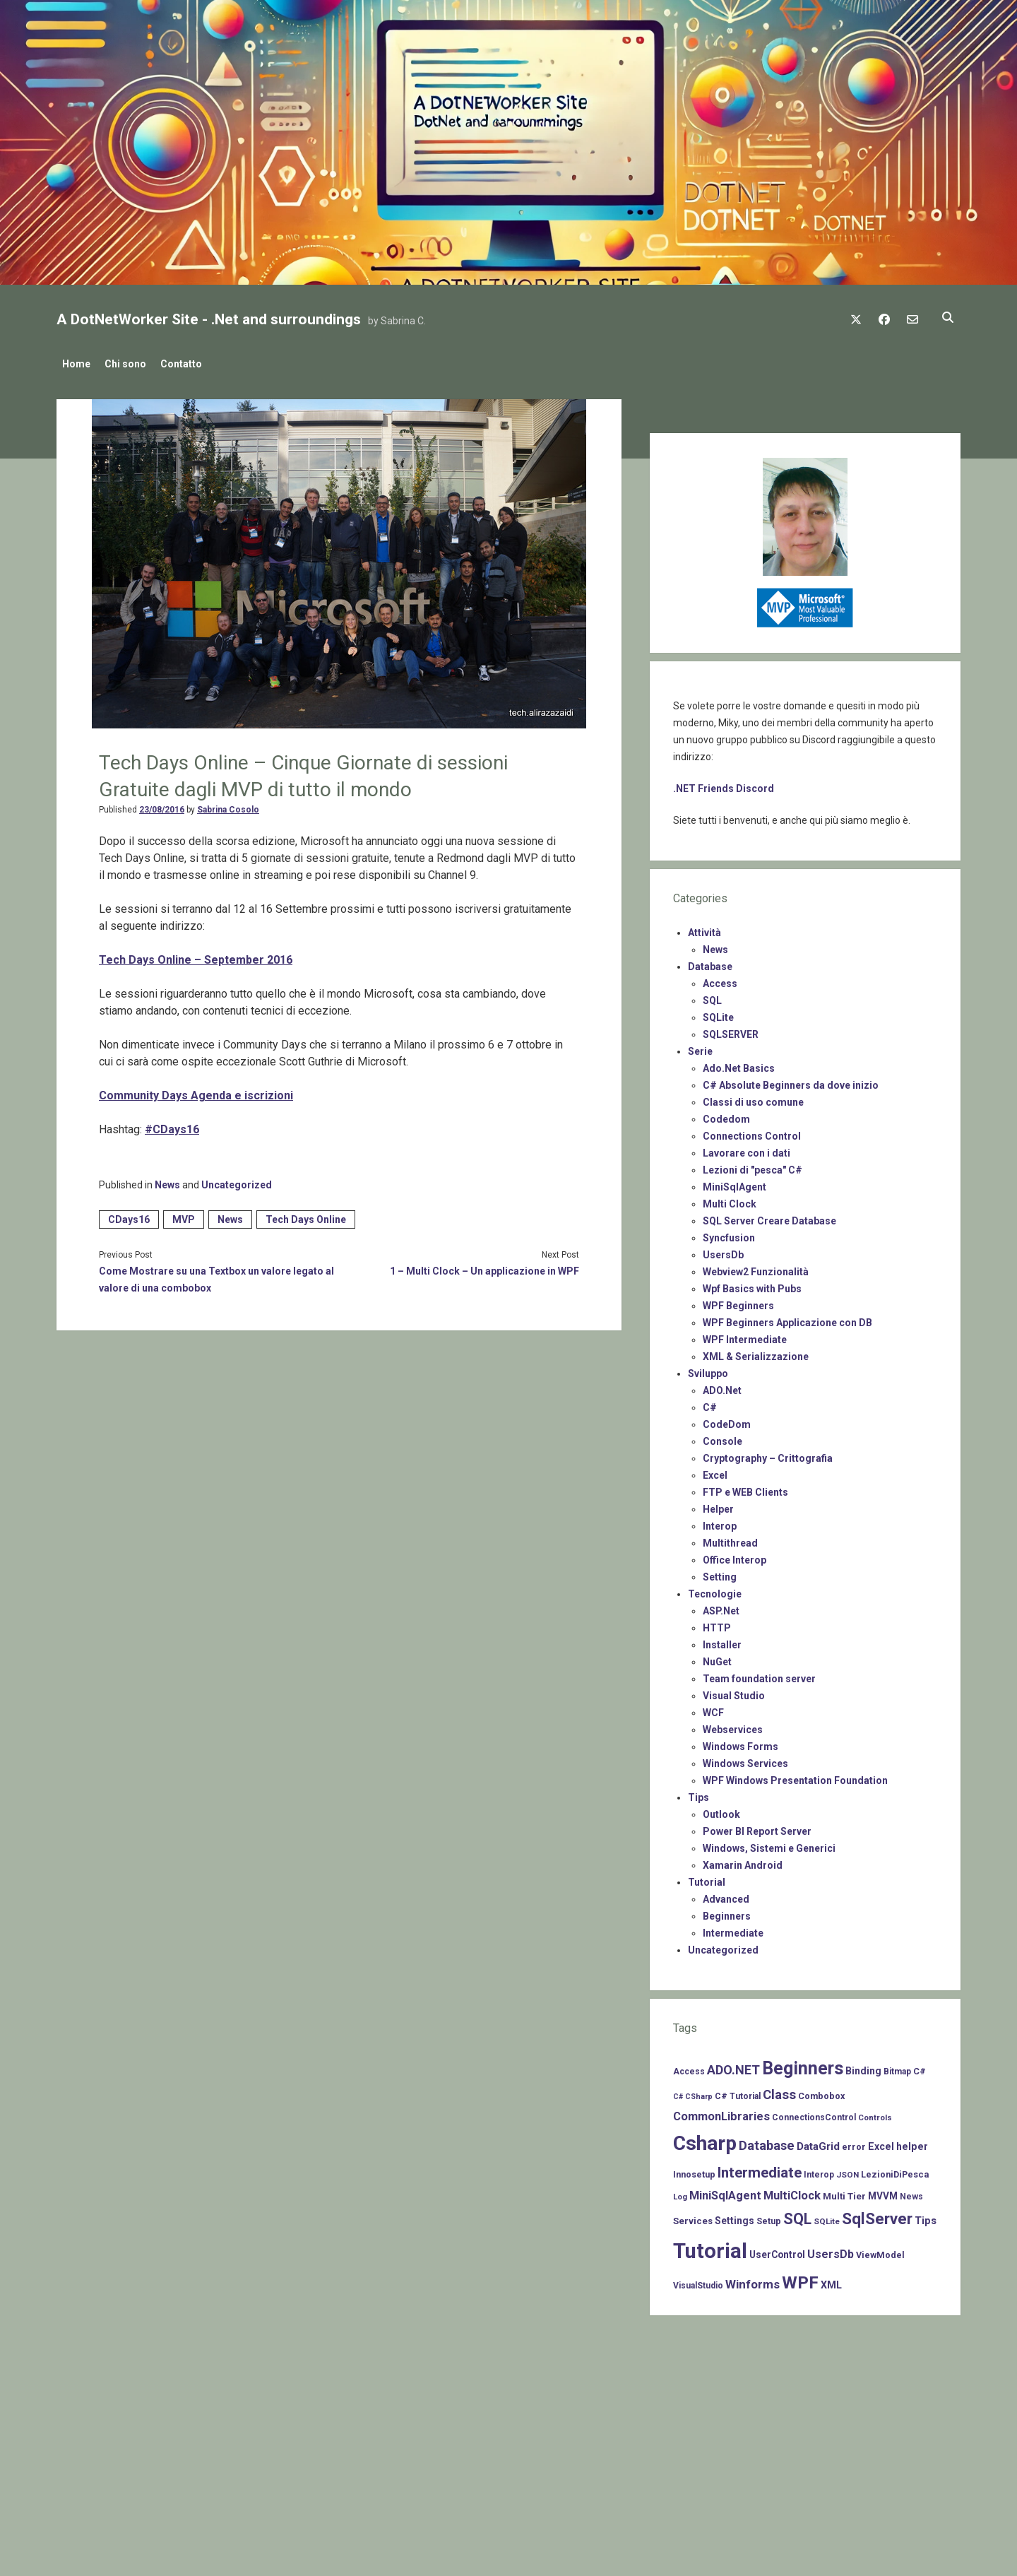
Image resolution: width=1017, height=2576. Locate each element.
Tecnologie (715, 1589)
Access (720, 979)
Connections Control (752, 1132)
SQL (712, 996)
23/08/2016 (161, 805)
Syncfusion (729, 1233)
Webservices (733, 1725)
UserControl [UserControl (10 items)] (777, 2250)
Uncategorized (236, 1180)
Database (710, 962)
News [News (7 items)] (911, 2192)
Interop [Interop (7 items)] (819, 2170)
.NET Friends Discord (723, 784)
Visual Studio (734, 1691)
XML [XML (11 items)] (831, 2280)
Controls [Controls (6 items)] (875, 2113)
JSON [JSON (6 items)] (847, 2170)
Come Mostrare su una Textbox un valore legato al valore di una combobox (216, 1275)
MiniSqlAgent (734, 1182)
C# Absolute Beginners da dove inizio (791, 1081)
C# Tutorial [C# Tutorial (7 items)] (738, 2092)
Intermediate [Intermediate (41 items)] (760, 2168)
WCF (713, 1708)
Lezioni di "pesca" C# (752, 1165)
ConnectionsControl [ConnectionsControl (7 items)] (814, 2113)
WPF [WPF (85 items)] (800, 2278)
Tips (698, 1793)
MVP (183, 1215)
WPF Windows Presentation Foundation (795, 1776)
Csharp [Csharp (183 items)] (705, 2139)
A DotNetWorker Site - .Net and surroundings (208, 319)
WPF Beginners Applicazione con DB (787, 1318)
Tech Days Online (306, 1215)
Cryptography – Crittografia (768, 1454)
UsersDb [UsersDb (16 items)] (830, 2250)
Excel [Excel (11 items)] (881, 2142)
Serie (700, 1047)
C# (710, 1403)
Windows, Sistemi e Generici (769, 1844)
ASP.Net (721, 1606)
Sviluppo (708, 1369)
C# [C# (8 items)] (919, 2067)
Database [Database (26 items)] (767, 2141)
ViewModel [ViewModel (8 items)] (880, 2250)
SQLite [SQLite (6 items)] (827, 2217)
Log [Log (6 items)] (680, 2192)
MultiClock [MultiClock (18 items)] (792, 2191)
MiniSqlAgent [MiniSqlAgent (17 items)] (725, 2191)
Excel (715, 1471)
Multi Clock (729, 1199)
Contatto (195, 364)
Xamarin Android (743, 1861)
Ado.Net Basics (739, 1064)
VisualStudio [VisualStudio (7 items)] (698, 2281)
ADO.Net (722, 1386)
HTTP (717, 1623)
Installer (722, 1640)
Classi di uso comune (753, 1098)
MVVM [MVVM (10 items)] (883, 2191)
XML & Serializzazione (756, 1352)
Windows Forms (740, 1742)
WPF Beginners (738, 1301)
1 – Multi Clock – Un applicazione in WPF (484, 1266)
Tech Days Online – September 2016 (195, 955)
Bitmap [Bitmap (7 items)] (897, 2067)
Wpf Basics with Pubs (752, 1284)
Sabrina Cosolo (228, 805)
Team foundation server (759, 1674)
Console (722, 1437)
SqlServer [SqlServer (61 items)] (877, 2214)
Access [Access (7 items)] (689, 2067)
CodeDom (727, 1420)
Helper (718, 1505)
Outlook (721, 1810)
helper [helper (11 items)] (912, 2142)
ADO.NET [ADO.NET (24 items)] (733, 2065)
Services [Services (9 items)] (693, 2216)
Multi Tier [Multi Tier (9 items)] (844, 2192)
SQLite (718, 1013)
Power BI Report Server (757, 1827)
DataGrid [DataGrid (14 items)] (818, 2142)
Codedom (726, 1115)
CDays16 (129, 1215)
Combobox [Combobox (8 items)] (821, 2091)
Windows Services (745, 1759)
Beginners (727, 1912)
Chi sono (132, 364)
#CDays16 (172, 1125)
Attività (704, 928)
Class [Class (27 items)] (779, 2090)
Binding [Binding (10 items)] (863, 2066)
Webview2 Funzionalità (756, 1267)
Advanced (726, 1895)
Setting (720, 1572)
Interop (720, 1522)
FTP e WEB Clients (745, 1488)
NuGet (717, 1657)
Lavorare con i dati (746, 1148)
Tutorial (706, 1878)
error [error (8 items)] (854, 2142)
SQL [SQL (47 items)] (797, 2214)
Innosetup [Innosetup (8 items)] (694, 2170)
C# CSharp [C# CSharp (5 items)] (693, 2092)
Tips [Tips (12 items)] (925, 2216)
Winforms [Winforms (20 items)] (752, 2280)
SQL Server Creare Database (769, 1216)
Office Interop (734, 1555)
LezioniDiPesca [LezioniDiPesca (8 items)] (895, 2170)
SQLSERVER (731, 1030)
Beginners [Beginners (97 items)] (802, 2064)
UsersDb (723, 1250)
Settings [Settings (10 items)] (734, 2216)
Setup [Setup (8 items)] (768, 2216)
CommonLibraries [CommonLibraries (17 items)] (721, 2112)
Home (76, 364)
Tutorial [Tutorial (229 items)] (710, 2247)
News (167, 1180)
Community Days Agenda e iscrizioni (196, 1091)
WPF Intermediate (745, 1335)
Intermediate (733, 1928)
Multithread (730, 1538)
